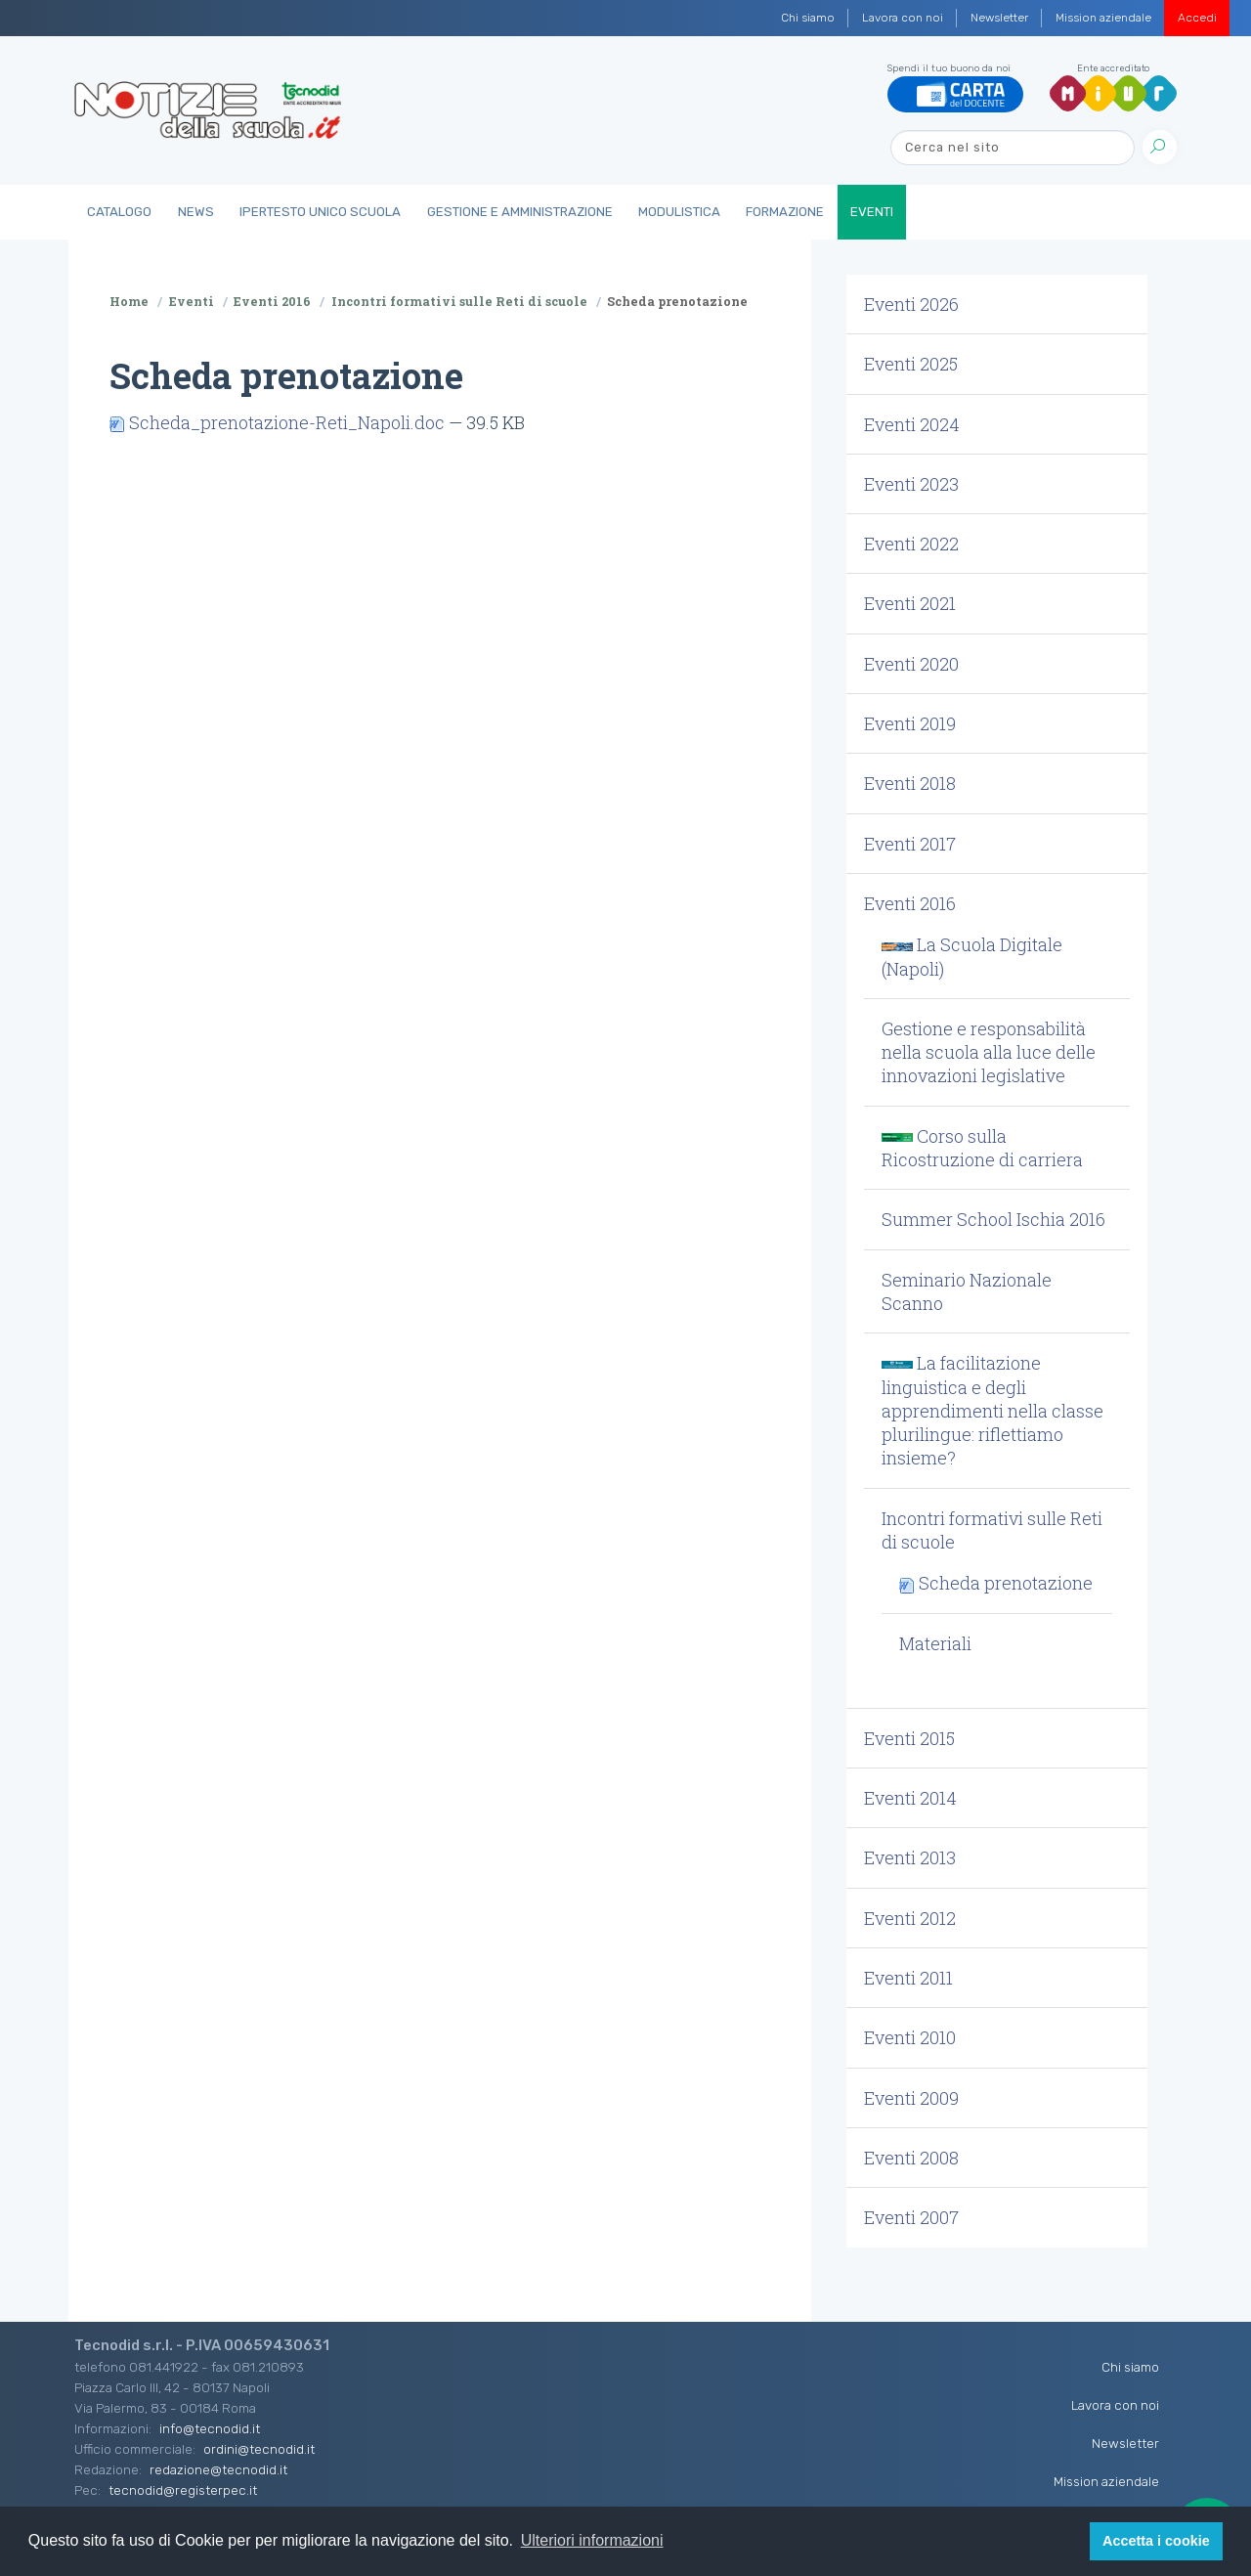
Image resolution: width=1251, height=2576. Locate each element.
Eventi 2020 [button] (911, 664)
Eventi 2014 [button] (910, 1798)
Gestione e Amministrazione (520, 211)
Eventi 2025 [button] (911, 363)
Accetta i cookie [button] (1156, 2541)
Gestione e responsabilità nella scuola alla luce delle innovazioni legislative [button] (989, 1052)
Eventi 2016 (272, 301)
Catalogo (119, 211)
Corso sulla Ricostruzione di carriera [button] (982, 1147)
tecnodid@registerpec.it (182, 2490)
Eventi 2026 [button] (911, 304)
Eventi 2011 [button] (908, 1977)
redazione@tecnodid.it (218, 2469)
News (196, 211)
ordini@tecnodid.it (259, 2449)
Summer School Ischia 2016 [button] (993, 1219)
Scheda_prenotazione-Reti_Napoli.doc (279, 422)
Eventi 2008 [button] (911, 2157)
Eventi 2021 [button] (910, 603)
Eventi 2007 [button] (911, 2217)
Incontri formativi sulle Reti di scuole (459, 301)
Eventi (871, 211)
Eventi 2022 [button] (911, 543)
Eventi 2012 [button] (910, 1918)
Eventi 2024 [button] (912, 424)
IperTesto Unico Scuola (320, 211)
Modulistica (679, 211)
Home (129, 301)
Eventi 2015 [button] (909, 1738)
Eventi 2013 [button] (910, 1857)
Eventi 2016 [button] (910, 903)
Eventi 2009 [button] (911, 2098)
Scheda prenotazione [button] (996, 1582)
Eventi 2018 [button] (910, 783)
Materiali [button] (935, 1643)
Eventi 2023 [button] (911, 484)
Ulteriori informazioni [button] (592, 2540)
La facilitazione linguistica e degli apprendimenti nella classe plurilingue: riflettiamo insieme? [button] (992, 1410)
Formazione (785, 211)
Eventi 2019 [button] (910, 723)
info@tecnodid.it (209, 2428)
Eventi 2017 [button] (910, 843)
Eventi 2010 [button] (910, 2037)
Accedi (1197, 17)
